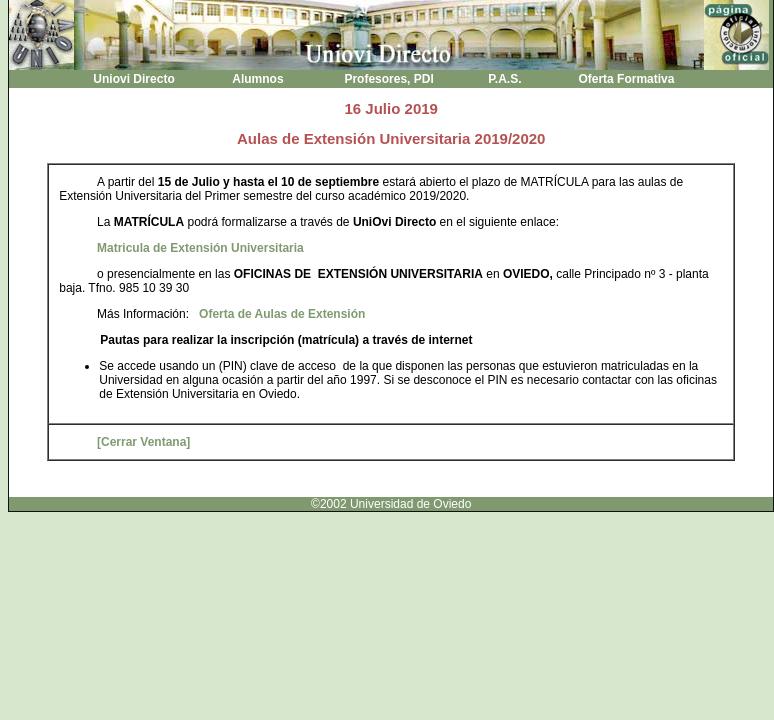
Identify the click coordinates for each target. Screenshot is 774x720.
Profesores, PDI (389, 79)
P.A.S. (505, 79)
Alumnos (258, 79)
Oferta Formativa (626, 79)
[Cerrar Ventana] (143, 442)
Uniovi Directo (134, 79)
